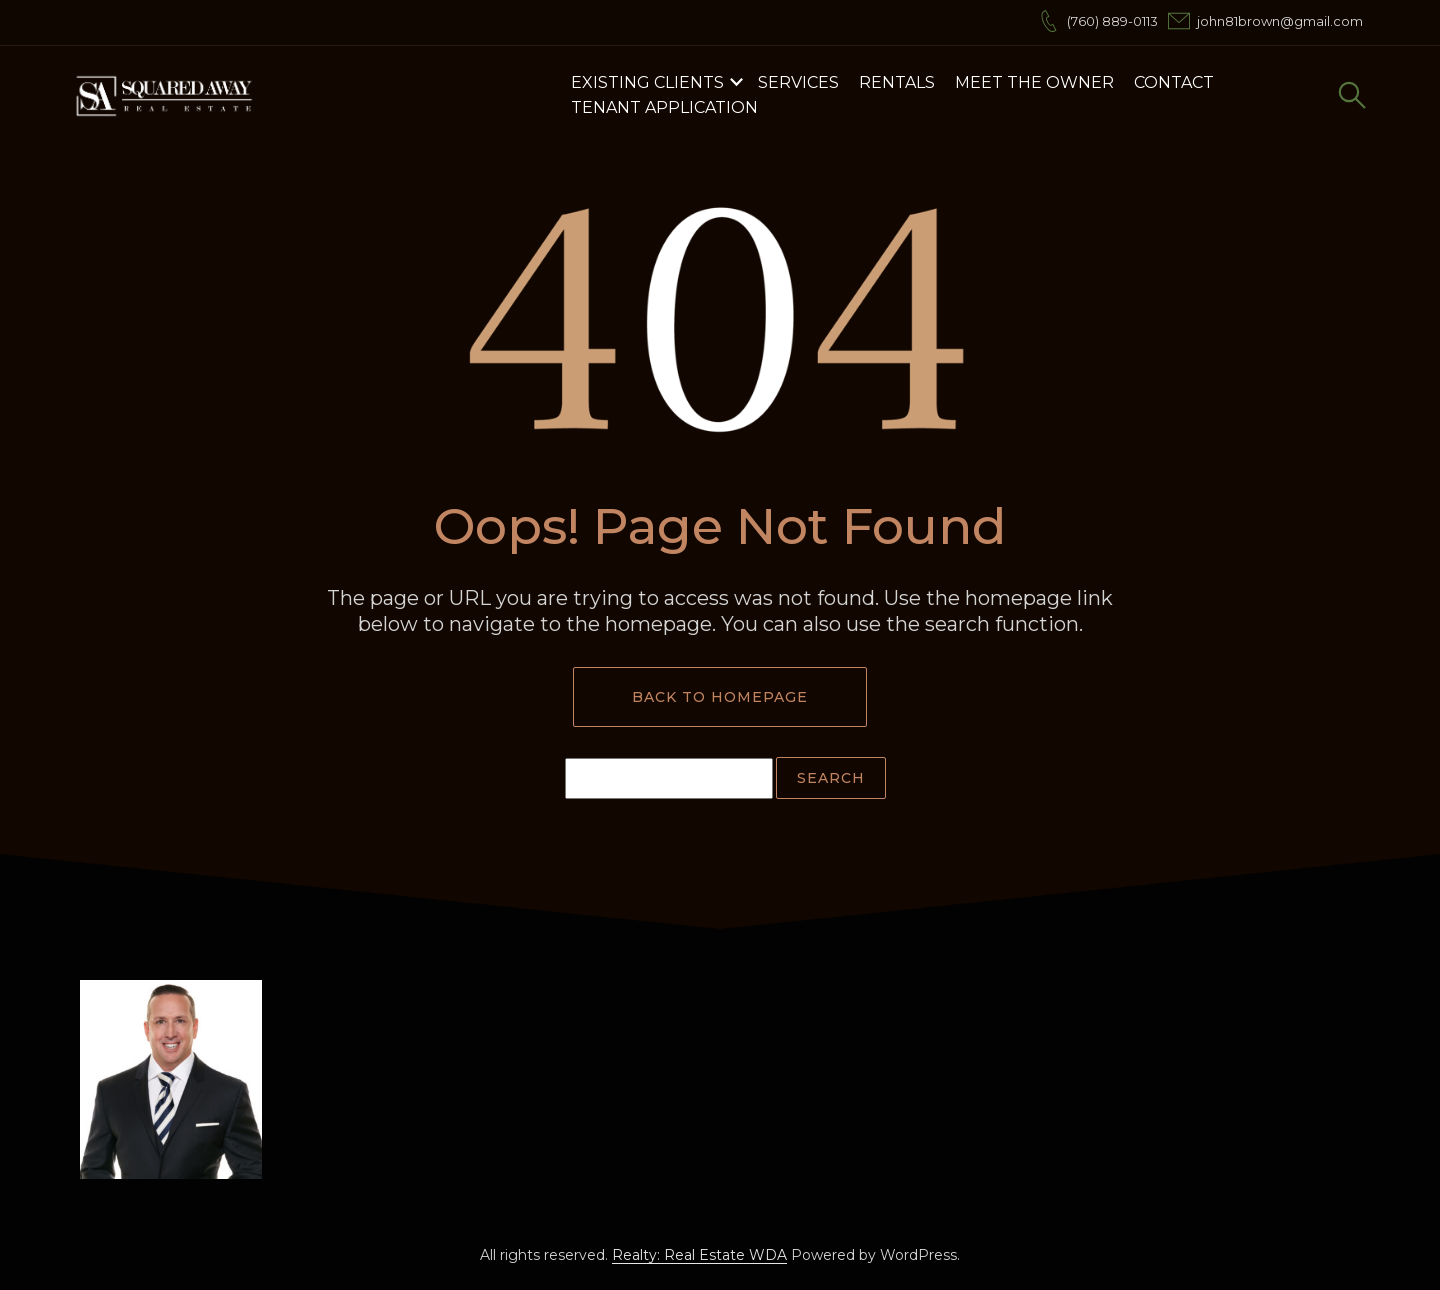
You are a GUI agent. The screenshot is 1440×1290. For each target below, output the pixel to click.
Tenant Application (664, 107)
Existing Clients (647, 82)
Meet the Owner (1034, 82)
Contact (1174, 82)
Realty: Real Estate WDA (699, 1255)
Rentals (897, 82)
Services (798, 82)
